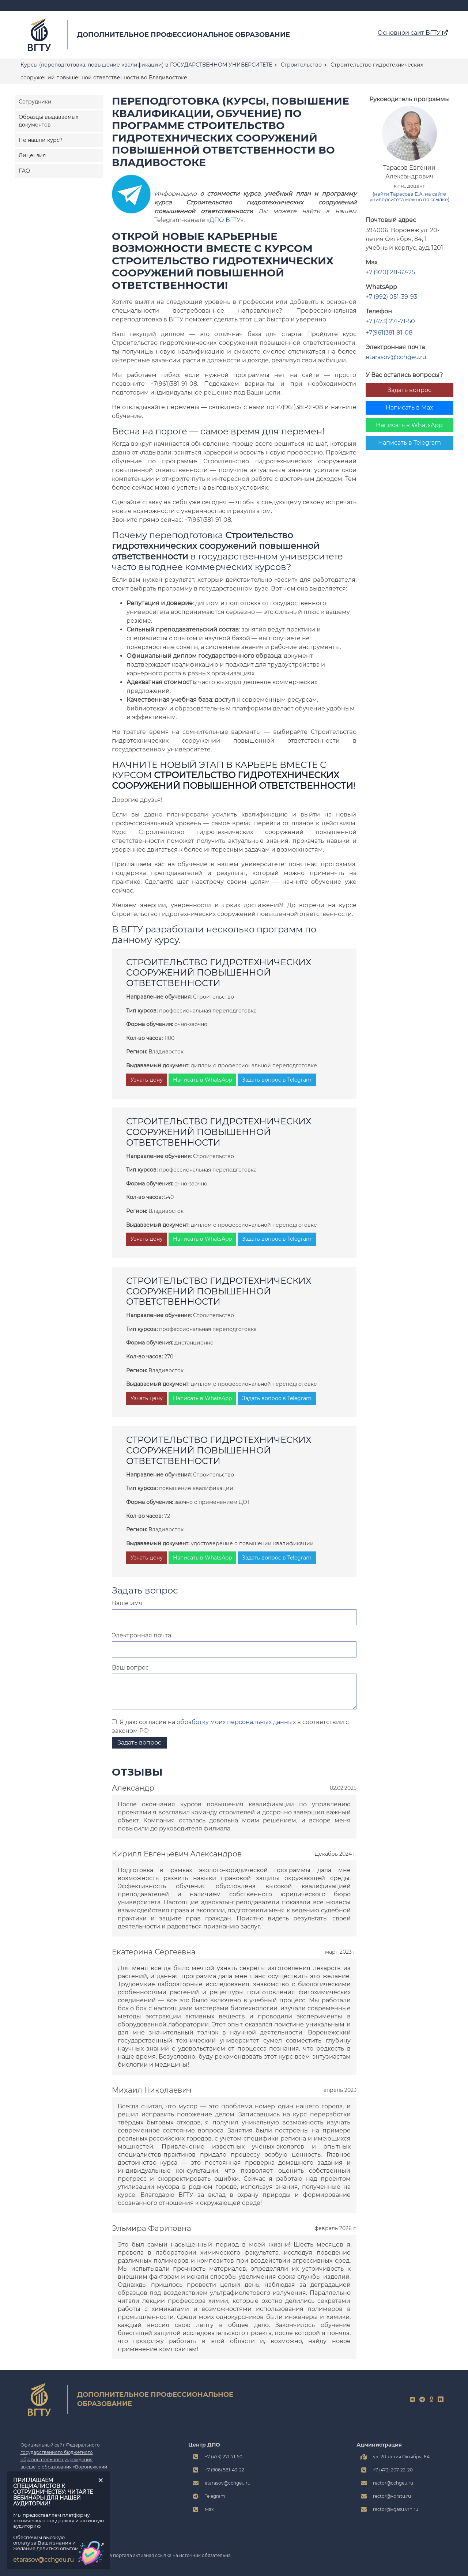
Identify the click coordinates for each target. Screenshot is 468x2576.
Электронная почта (141, 1635)
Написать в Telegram (409, 442)
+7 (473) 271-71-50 (390, 321)
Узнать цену (147, 1079)
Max (209, 2509)
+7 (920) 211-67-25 (390, 272)
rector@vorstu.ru (392, 2496)
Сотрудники (35, 101)
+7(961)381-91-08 (389, 332)
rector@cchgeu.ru (393, 2483)
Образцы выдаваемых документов (48, 121)
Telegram (215, 2496)
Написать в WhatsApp (409, 425)
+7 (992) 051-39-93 (391, 296)
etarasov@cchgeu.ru (396, 357)
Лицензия (32, 155)
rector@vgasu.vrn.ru (395, 2509)
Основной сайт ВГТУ (413, 32)
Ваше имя (127, 1603)
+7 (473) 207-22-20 (393, 2470)
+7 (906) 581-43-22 (224, 2470)
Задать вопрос (409, 389)
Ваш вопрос (130, 1667)
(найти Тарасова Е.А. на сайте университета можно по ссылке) (409, 196)
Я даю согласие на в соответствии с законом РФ (230, 1726)
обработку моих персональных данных (236, 1722)
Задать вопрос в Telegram (277, 1079)
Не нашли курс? (41, 140)
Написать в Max (409, 407)
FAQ (24, 170)
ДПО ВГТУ (225, 219)
